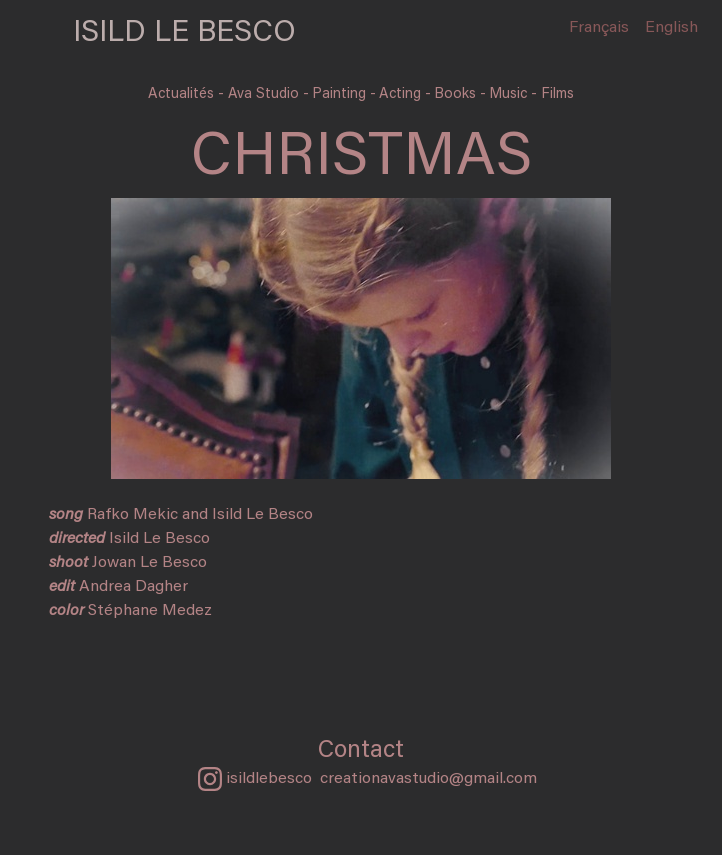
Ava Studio (265, 94)
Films (557, 94)
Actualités (183, 94)
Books (457, 94)
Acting (402, 94)
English (671, 28)
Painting (341, 94)
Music (510, 94)
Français (599, 28)
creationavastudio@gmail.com (428, 779)
